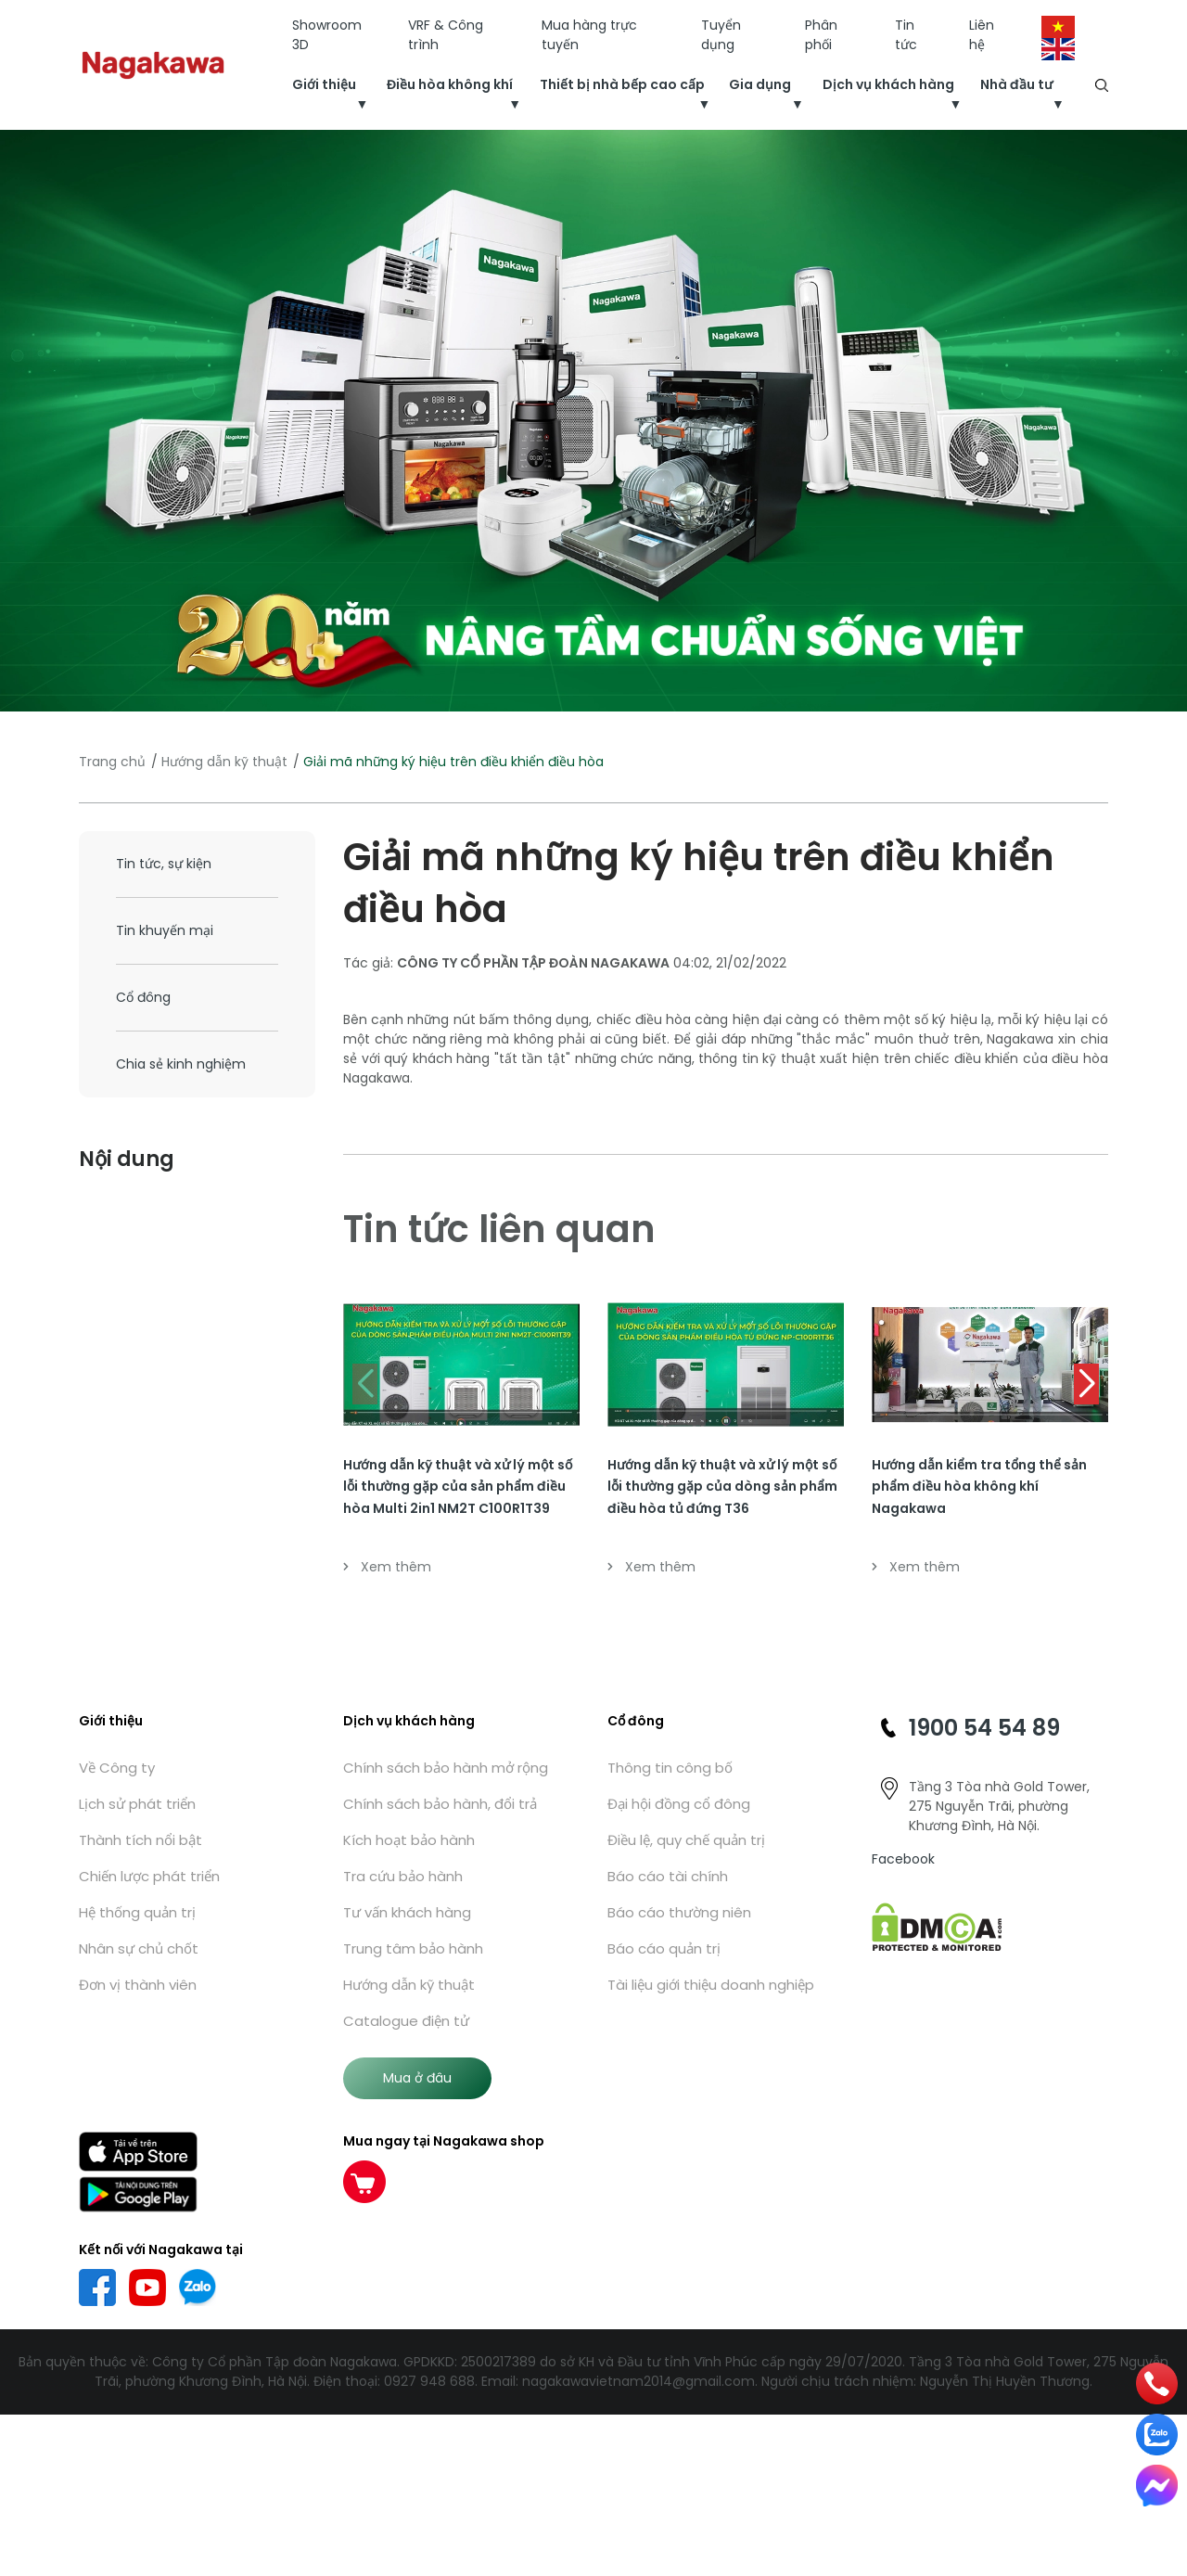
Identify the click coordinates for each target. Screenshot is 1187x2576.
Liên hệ (981, 35)
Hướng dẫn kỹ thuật (224, 761)
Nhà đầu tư (1016, 84)
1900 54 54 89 (984, 1727)
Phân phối (821, 35)
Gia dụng (760, 84)
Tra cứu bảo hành (403, 1876)
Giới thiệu (324, 84)
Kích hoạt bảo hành (409, 1840)
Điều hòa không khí (450, 84)
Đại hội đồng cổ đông (678, 1803)
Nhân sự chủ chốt (138, 1948)
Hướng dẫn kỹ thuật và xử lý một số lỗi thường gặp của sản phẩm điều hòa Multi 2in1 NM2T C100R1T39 (457, 1487)
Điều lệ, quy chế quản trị (686, 1840)
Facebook (903, 1859)
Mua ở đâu (417, 2078)
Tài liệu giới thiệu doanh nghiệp (710, 1984)
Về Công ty (117, 1767)
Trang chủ (112, 761)
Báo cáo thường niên (679, 1912)
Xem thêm (387, 1566)
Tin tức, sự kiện (163, 863)
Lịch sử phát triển (137, 1803)
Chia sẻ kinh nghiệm (181, 1064)
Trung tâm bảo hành (413, 1948)
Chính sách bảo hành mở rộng (445, 1767)
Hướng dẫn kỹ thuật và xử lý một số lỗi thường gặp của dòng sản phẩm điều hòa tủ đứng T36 (722, 1487)
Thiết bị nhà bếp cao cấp (622, 84)
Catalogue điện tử (406, 2021)
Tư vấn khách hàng (407, 1912)
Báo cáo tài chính (667, 1876)
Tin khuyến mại (164, 930)
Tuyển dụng (721, 35)
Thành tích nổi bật (140, 1840)
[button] (1086, 1384)
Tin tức (906, 35)
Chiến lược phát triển (149, 1876)
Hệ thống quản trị (137, 1912)
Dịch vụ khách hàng (888, 84)
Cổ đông (143, 997)
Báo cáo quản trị (664, 1948)
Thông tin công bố (670, 1767)
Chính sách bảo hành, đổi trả (440, 1803)
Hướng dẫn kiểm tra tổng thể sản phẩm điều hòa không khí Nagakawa (979, 1487)
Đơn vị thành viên (138, 1984)
